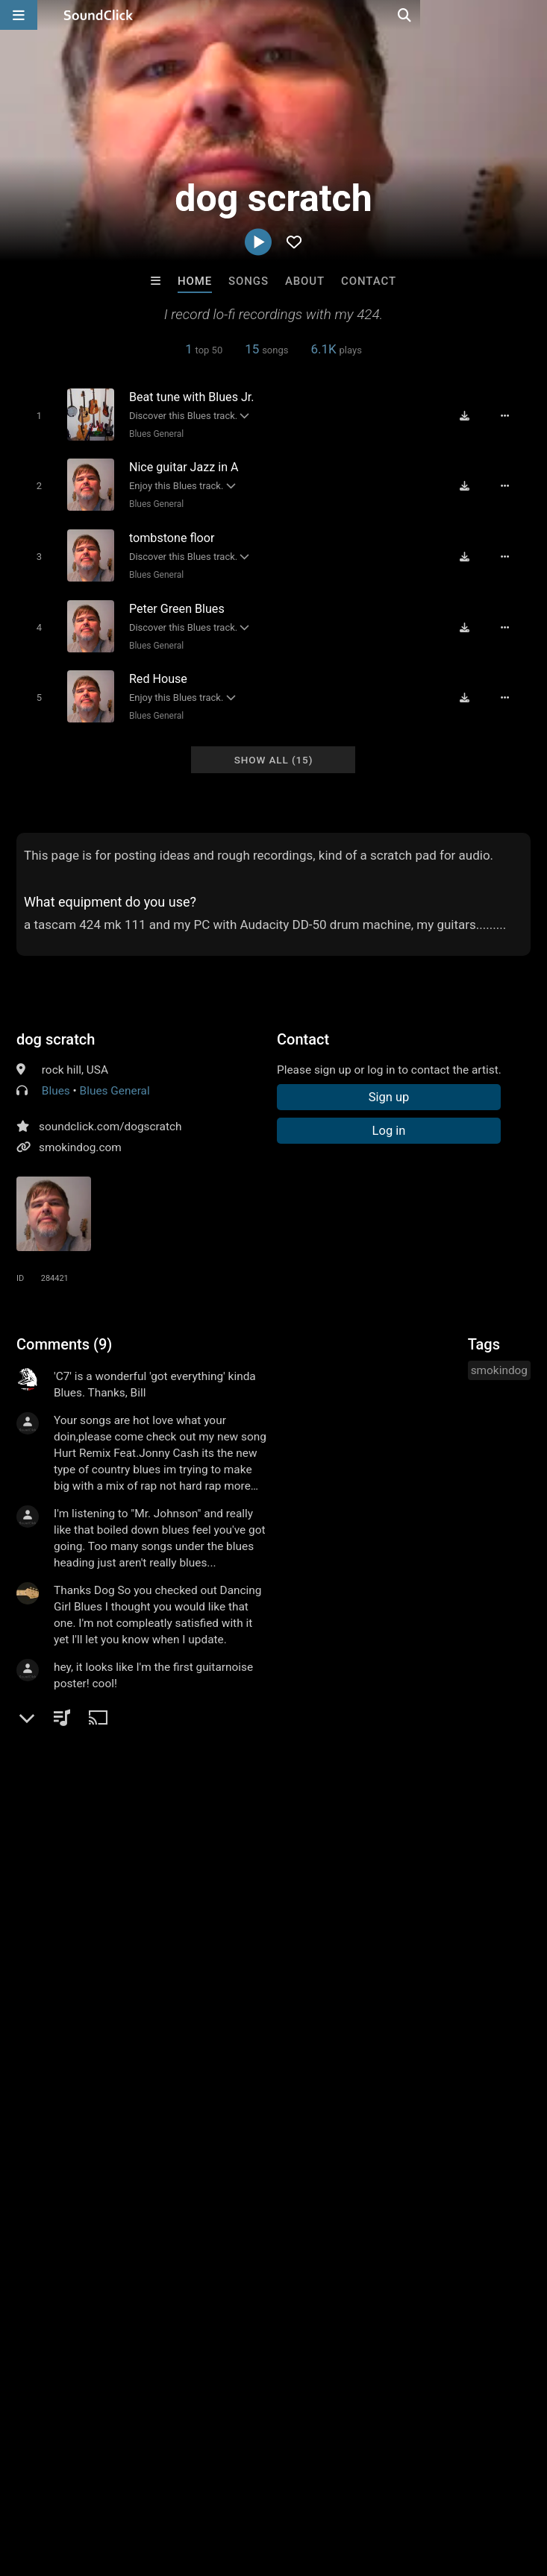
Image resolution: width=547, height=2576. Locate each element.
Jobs (204, 2487)
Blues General (152, 433)
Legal (402, 2487)
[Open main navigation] (18, 15)
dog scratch (55, 1026)
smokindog (499, 1357)
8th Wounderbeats (335, 2258)
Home (195, 281)
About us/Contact (132, 2487)
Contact (368, 281)
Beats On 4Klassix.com (94, 2258)
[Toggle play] (34, 415)
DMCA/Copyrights (277, 2487)
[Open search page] (532, 15)
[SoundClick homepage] (98, 15)
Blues (56, 1077)
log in (129, 1715)
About (305, 281)
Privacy (356, 2487)
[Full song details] (511, 415)
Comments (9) (64, 1331)
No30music (212, 2258)
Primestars (459, 2258)
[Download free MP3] (470, 415)
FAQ (62, 2487)
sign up (75, 1715)
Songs (248, 281)
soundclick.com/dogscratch (110, 1113)
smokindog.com (80, 1134)
